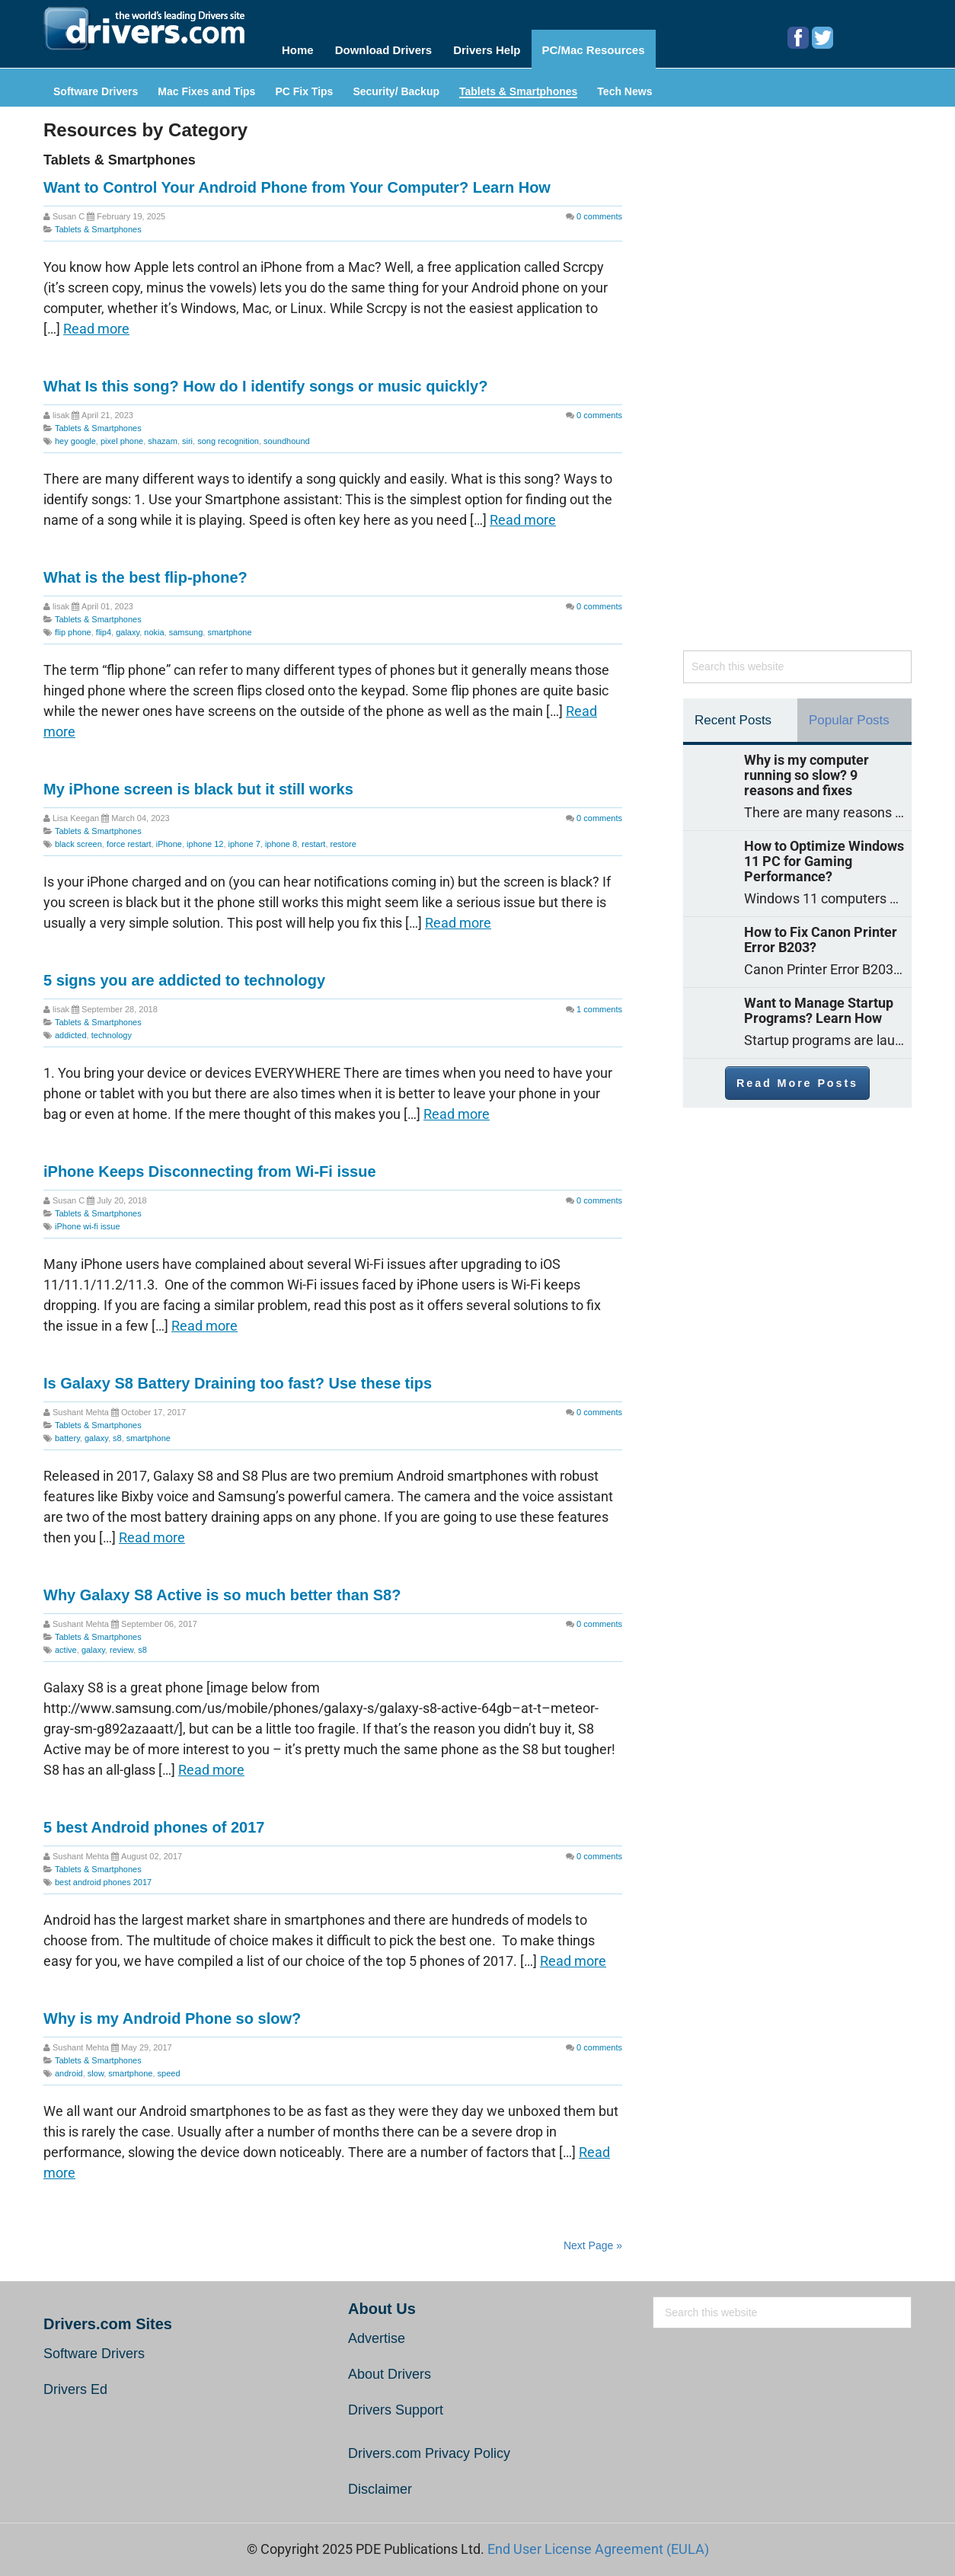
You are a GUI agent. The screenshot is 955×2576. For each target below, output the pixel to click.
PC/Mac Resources (605, 46)
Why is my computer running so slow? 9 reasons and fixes (806, 769)
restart (313, 837)
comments (599, 210)
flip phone (73, 626)
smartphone (229, 626)
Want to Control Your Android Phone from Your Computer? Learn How (297, 181)
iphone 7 (244, 837)
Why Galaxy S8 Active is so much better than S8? (222, 1588)
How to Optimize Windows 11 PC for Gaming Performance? (824, 855)
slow (96, 2067)
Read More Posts (797, 1077)
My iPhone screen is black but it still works (198, 783)
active (66, 1643)
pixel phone (122, 434)
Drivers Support (395, 2403)
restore (343, 837)
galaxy (127, 626)
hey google (75, 434)
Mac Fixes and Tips (206, 85)
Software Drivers (95, 85)
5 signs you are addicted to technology (184, 974)
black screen (78, 837)
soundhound (287, 434)
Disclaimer (380, 2483)
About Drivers (389, 2368)
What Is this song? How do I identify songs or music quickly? (265, 380)
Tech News (624, 85)
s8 (117, 1432)
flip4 (103, 626)
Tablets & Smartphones (518, 85)
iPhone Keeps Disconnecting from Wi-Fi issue (209, 1165)
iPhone (169, 837)
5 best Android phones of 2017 (153, 1821)
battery (67, 1432)
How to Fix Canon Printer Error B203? (820, 934)
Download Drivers (386, 46)
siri (187, 434)
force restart (129, 837)
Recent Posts (733, 714)
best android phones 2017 (103, 1876)
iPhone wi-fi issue (87, 1220)
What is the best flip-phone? (145, 571)
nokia (154, 626)
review (121, 1643)
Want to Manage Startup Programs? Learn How (818, 1004)
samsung (186, 626)
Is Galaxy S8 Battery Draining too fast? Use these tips (237, 1377)
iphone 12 (205, 837)
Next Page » (593, 2239)
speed (169, 2067)
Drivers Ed (75, 2383)
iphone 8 (281, 837)
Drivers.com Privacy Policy (429, 2447)
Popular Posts (849, 714)
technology (111, 1029)
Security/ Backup (396, 85)
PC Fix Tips (304, 85)
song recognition (228, 434)
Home (298, 46)
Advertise (376, 2332)
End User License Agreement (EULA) (598, 2543)
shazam (162, 434)
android (69, 2067)
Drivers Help (493, 46)
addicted (71, 1029)
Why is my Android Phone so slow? (172, 2012)
